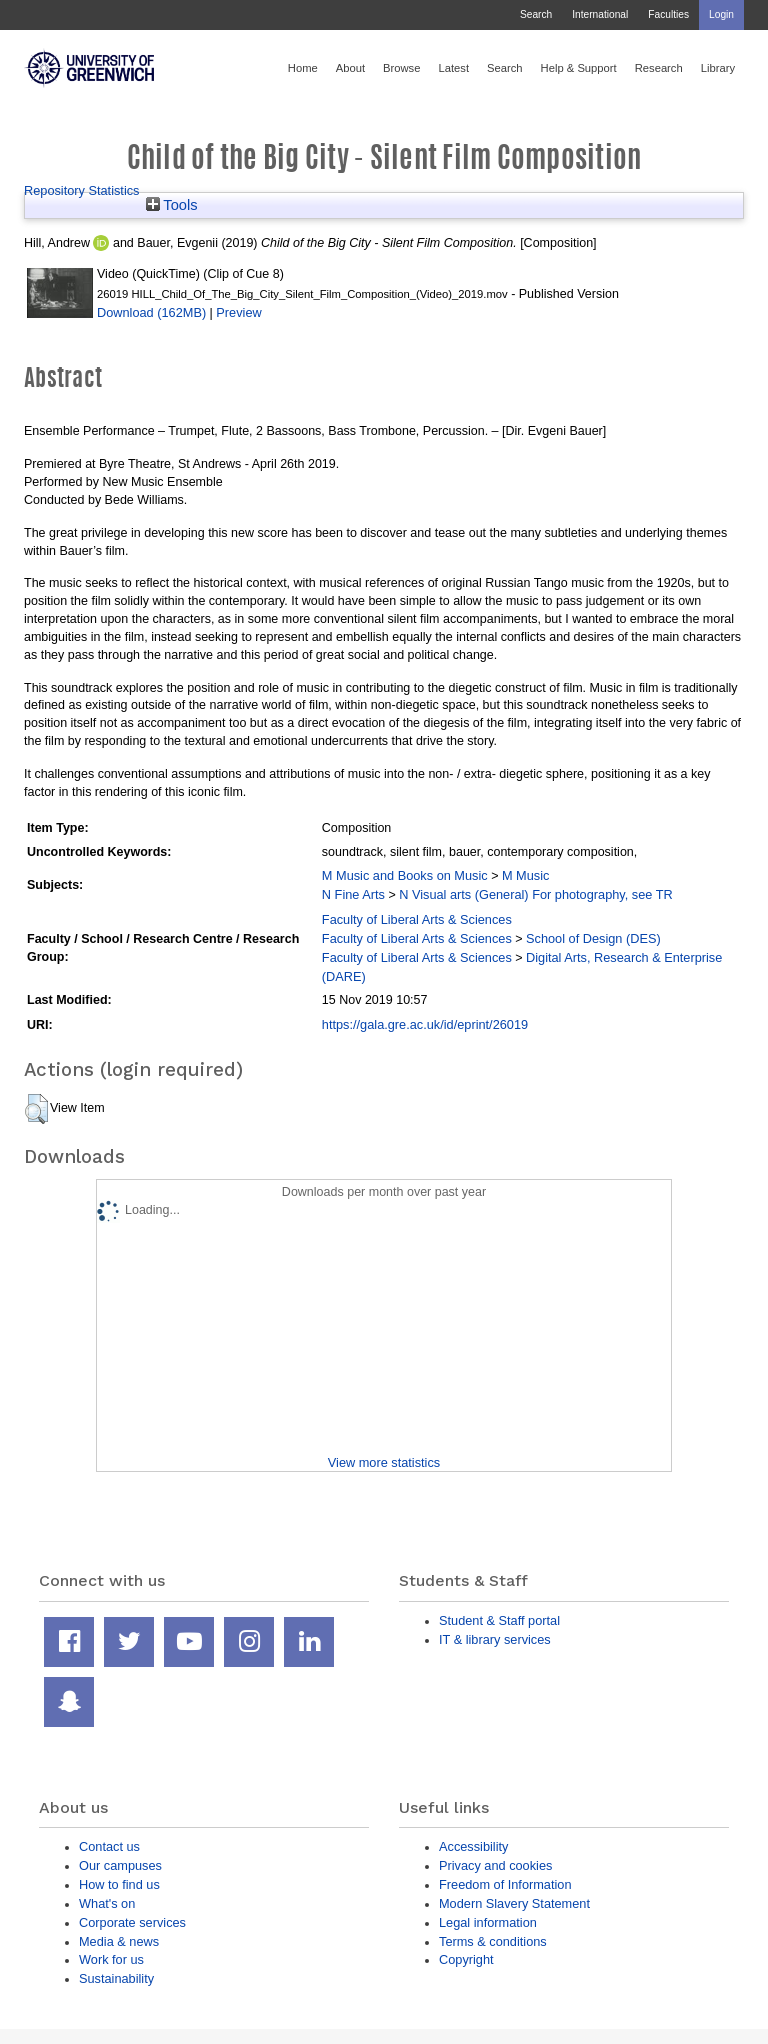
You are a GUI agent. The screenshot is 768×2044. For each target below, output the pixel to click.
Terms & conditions (493, 1941)
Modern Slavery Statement (514, 1903)
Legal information (488, 1922)
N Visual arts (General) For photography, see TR (536, 894)
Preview (238, 312)
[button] (36, 1109)
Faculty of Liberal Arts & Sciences (417, 919)
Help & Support (579, 68)
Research (659, 68)
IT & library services (495, 1639)
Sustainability (116, 1978)
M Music (525, 875)
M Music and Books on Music (405, 875)
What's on (107, 1903)
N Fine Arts (353, 894)
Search (536, 14)
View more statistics (384, 1462)
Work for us (111, 1959)
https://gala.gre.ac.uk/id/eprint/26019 (425, 1024)
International (600, 14)
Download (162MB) (151, 312)
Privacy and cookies (495, 1865)
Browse (401, 68)
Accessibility (473, 1846)
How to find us (119, 1884)
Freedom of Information (505, 1884)
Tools (172, 205)
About (350, 68)
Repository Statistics (82, 190)
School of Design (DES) (593, 938)
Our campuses (120, 1865)
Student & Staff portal (499, 1620)
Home (303, 68)
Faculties (668, 14)
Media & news (119, 1941)
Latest (453, 68)
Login (721, 14)
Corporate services (132, 1922)
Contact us (109, 1846)
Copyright (466, 1959)
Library (718, 68)
